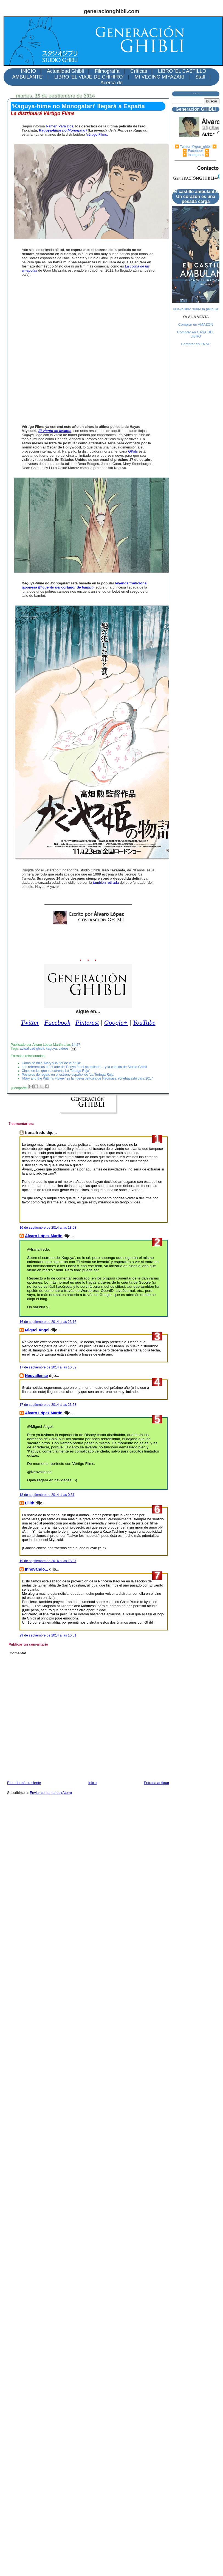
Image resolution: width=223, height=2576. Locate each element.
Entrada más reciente (24, 1783)
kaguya (51, 1048)
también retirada (106, 882)
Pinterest (87, 1022)
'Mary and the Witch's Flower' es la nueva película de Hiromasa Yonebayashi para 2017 (87, 1078)
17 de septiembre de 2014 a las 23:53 (47, 1405)
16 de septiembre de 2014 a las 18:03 (47, 1228)
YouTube (144, 1022)
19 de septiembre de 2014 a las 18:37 (47, 1561)
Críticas (138, 71)
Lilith (29, 1503)
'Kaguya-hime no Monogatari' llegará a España (78, 106)
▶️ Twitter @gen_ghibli (193, 146)
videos (64, 1048)
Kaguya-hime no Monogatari (63, 130)
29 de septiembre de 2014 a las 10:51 (47, 1635)
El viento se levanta (55, 431)
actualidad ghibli (32, 1048)
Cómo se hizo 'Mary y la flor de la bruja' (51, 1063)
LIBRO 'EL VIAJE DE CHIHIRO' (89, 77)
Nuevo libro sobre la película (195, 309)
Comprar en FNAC (196, 344)
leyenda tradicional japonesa (85, 585)
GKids (133, 451)
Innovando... (36, 1569)
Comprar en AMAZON (195, 324)
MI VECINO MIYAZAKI (160, 77)
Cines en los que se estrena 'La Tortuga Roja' (56, 1071)
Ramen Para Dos (59, 126)
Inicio (92, 1783)
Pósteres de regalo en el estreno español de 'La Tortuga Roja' (68, 1075)
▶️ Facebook (193, 151)
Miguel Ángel (37, 1330)
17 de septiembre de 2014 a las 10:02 (47, 1367)
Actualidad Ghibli (65, 71)
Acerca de (111, 82)
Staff (200, 77)
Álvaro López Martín (44, 1236)
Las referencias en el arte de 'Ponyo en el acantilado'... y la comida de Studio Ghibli (84, 1067)
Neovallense (36, 1375)
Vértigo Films (96, 134)
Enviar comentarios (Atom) (51, 1793)
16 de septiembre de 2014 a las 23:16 (47, 1322)
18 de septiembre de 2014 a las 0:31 (46, 1495)
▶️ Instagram (193, 155)
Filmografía (107, 71)
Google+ (116, 1022)
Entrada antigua (156, 1783)
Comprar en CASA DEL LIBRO (195, 334)
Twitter (30, 1022)
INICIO (28, 71)
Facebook (57, 1022)
